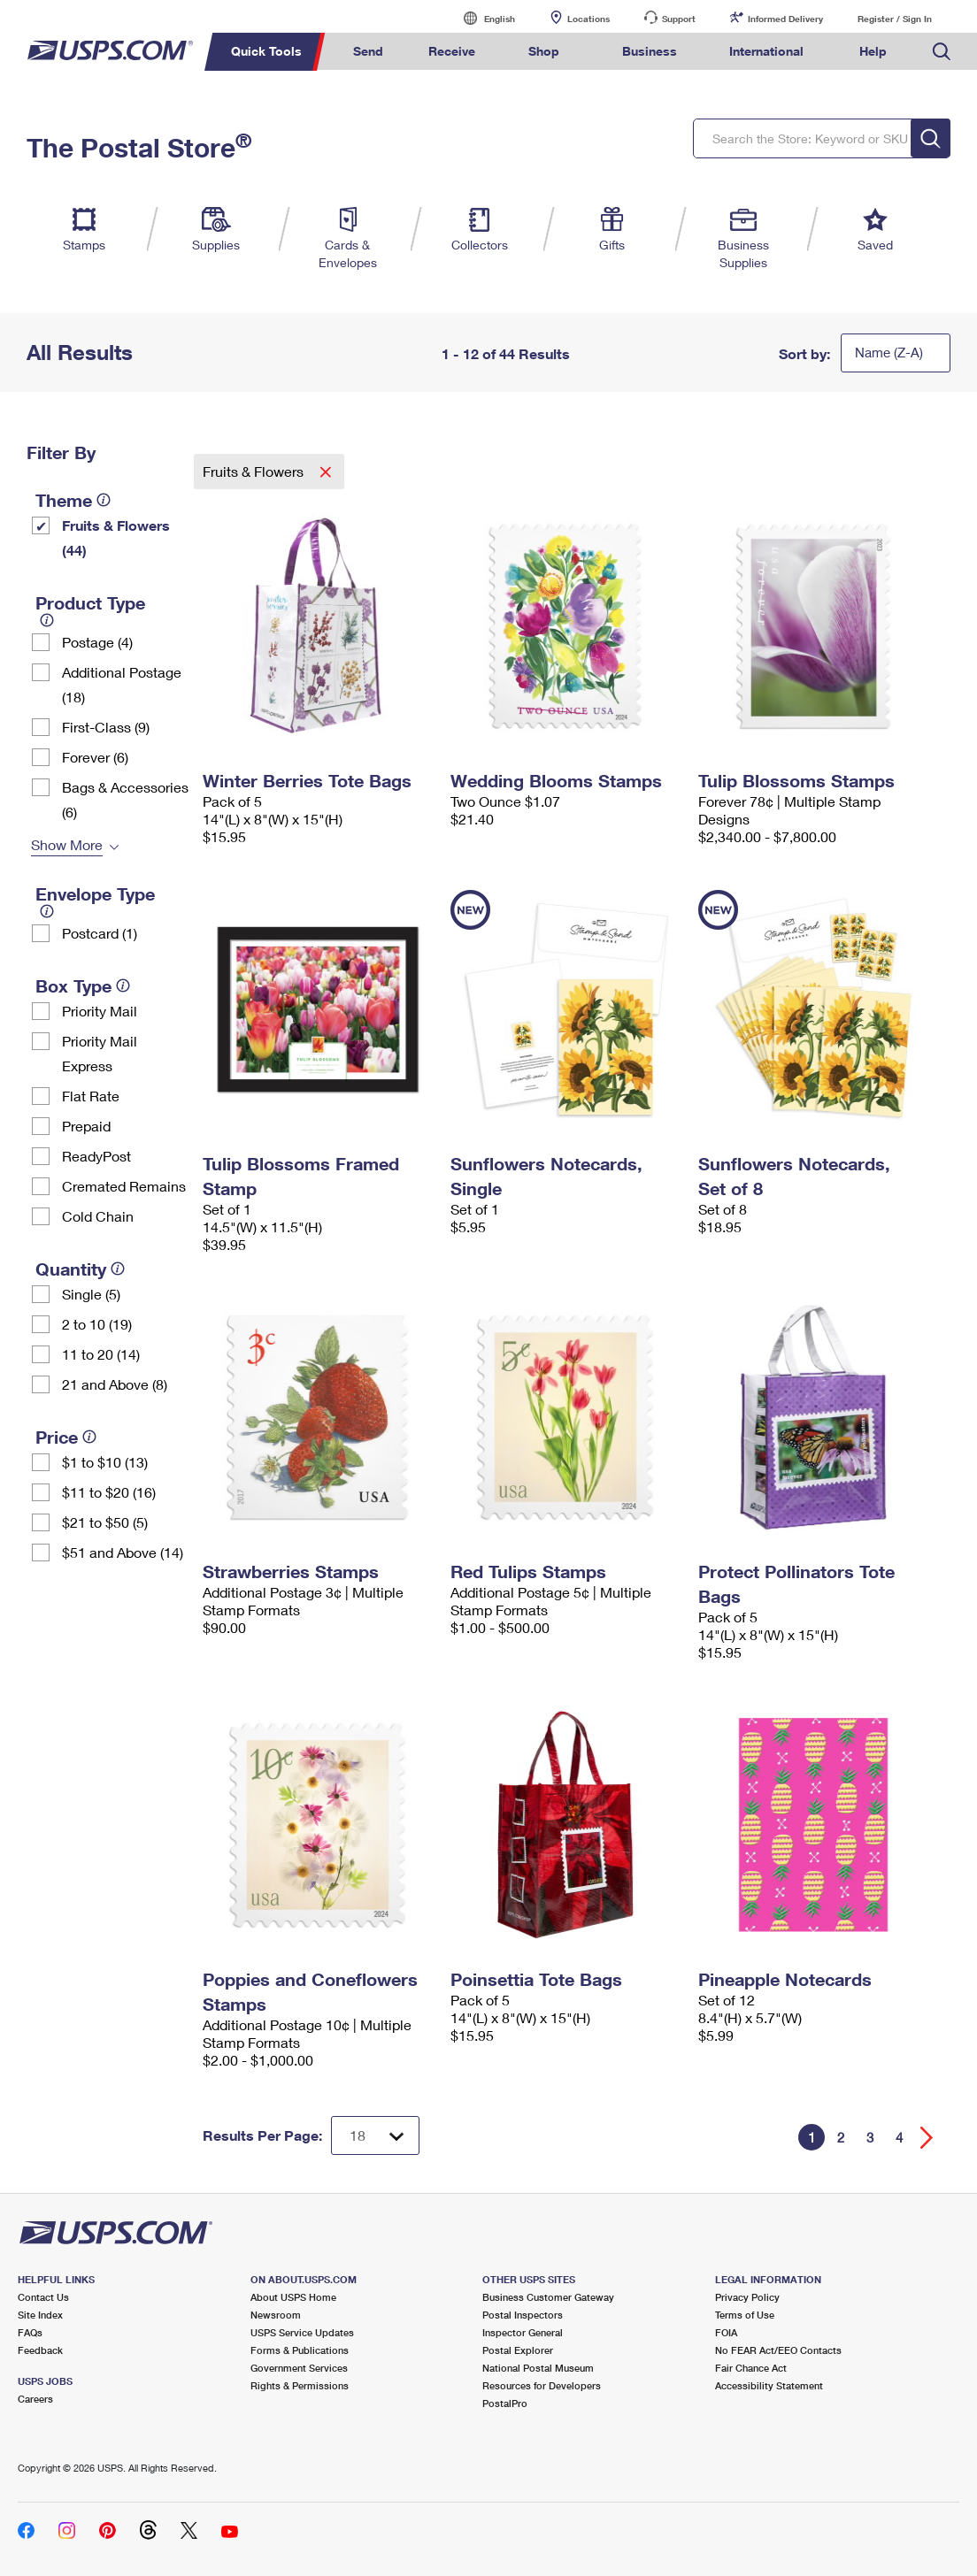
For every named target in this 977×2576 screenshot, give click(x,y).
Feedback (40, 2350)
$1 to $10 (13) (105, 1461)
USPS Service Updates (302, 2332)
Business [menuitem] (649, 50)
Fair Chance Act (751, 2367)
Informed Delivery (785, 18)
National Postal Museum (538, 2367)
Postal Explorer (517, 2350)
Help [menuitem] (873, 50)
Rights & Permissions (299, 2385)
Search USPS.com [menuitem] (941, 52)
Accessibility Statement (769, 2385)
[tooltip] (103, 500)
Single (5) (91, 1293)
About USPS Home (293, 2297)
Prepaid (86, 1125)
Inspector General (522, 2332)
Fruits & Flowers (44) (116, 537)
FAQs (30, 2332)
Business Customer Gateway (548, 2297)
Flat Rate (90, 1095)
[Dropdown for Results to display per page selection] (375, 2135)
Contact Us (43, 2297)
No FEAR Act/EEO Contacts (778, 2350)
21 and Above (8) (114, 1384)
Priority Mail (99, 1010)
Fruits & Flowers (255, 471)
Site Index (40, 2314)
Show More (67, 844)
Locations (588, 18)
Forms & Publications (299, 2350)
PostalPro (504, 2403)
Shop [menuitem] (543, 50)
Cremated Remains (124, 1185)
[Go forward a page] (927, 2138)
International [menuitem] (766, 50)
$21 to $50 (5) (105, 1522)
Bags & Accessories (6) (125, 799)
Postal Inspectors (522, 2314)
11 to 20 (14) (101, 1354)
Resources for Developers (541, 2385)
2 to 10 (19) (97, 1323)
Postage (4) (97, 641)
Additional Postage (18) (121, 684)
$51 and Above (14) (122, 1552)
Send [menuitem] (368, 50)
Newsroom (275, 2314)
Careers (35, 2398)
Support (679, 18)
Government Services (299, 2367)
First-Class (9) (106, 726)
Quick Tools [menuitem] (266, 50)
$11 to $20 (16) (109, 1492)
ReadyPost (96, 1155)
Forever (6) (95, 756)
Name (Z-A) (889, 352)
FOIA (726, 2332)
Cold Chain (98, 1216)
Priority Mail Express (99, 1053)
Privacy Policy (747, 2297)
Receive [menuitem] (451, 50)
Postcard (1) (99, 932)
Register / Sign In (895, 18)
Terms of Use (744, 2314)
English (481, 18)
